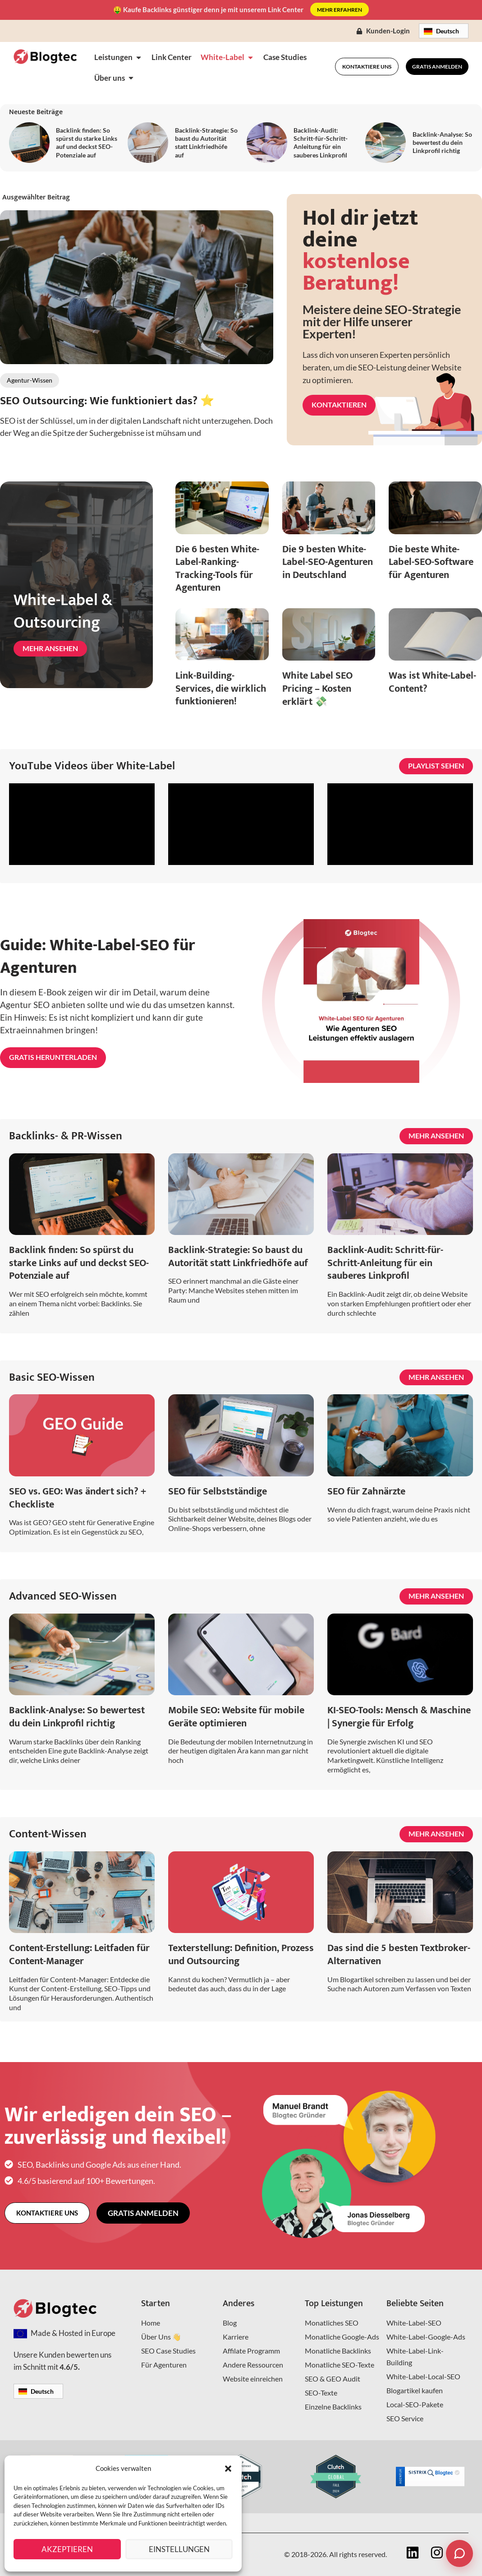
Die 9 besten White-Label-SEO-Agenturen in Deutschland (327, 562)
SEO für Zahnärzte (366, 1491)
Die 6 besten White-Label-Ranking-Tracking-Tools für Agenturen (217, 569)
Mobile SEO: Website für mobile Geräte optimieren (236, 1717)
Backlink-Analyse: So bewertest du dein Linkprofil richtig (442, 142)
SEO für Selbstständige (217, 1491)
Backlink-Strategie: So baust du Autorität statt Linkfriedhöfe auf (206, 142)
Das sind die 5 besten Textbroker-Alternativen (398, 1955)
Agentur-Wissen (29, 380)
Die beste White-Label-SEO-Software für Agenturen (431, 562)
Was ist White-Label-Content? (432, 682)
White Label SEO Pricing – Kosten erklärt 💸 (317, 688)
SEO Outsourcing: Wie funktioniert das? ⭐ (107, 401)
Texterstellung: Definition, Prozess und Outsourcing (241, 1955)
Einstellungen (179, 2549)
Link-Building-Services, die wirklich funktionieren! (220, 688)
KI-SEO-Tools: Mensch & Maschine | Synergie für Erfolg (399, 1717)
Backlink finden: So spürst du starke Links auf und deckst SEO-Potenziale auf (86, 142)
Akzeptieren (67, 2549)
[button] (228, 2468)
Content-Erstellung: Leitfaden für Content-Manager (79, 1955)
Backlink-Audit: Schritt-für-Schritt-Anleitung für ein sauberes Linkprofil (321, 142)
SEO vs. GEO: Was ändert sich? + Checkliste (77, 1498)
